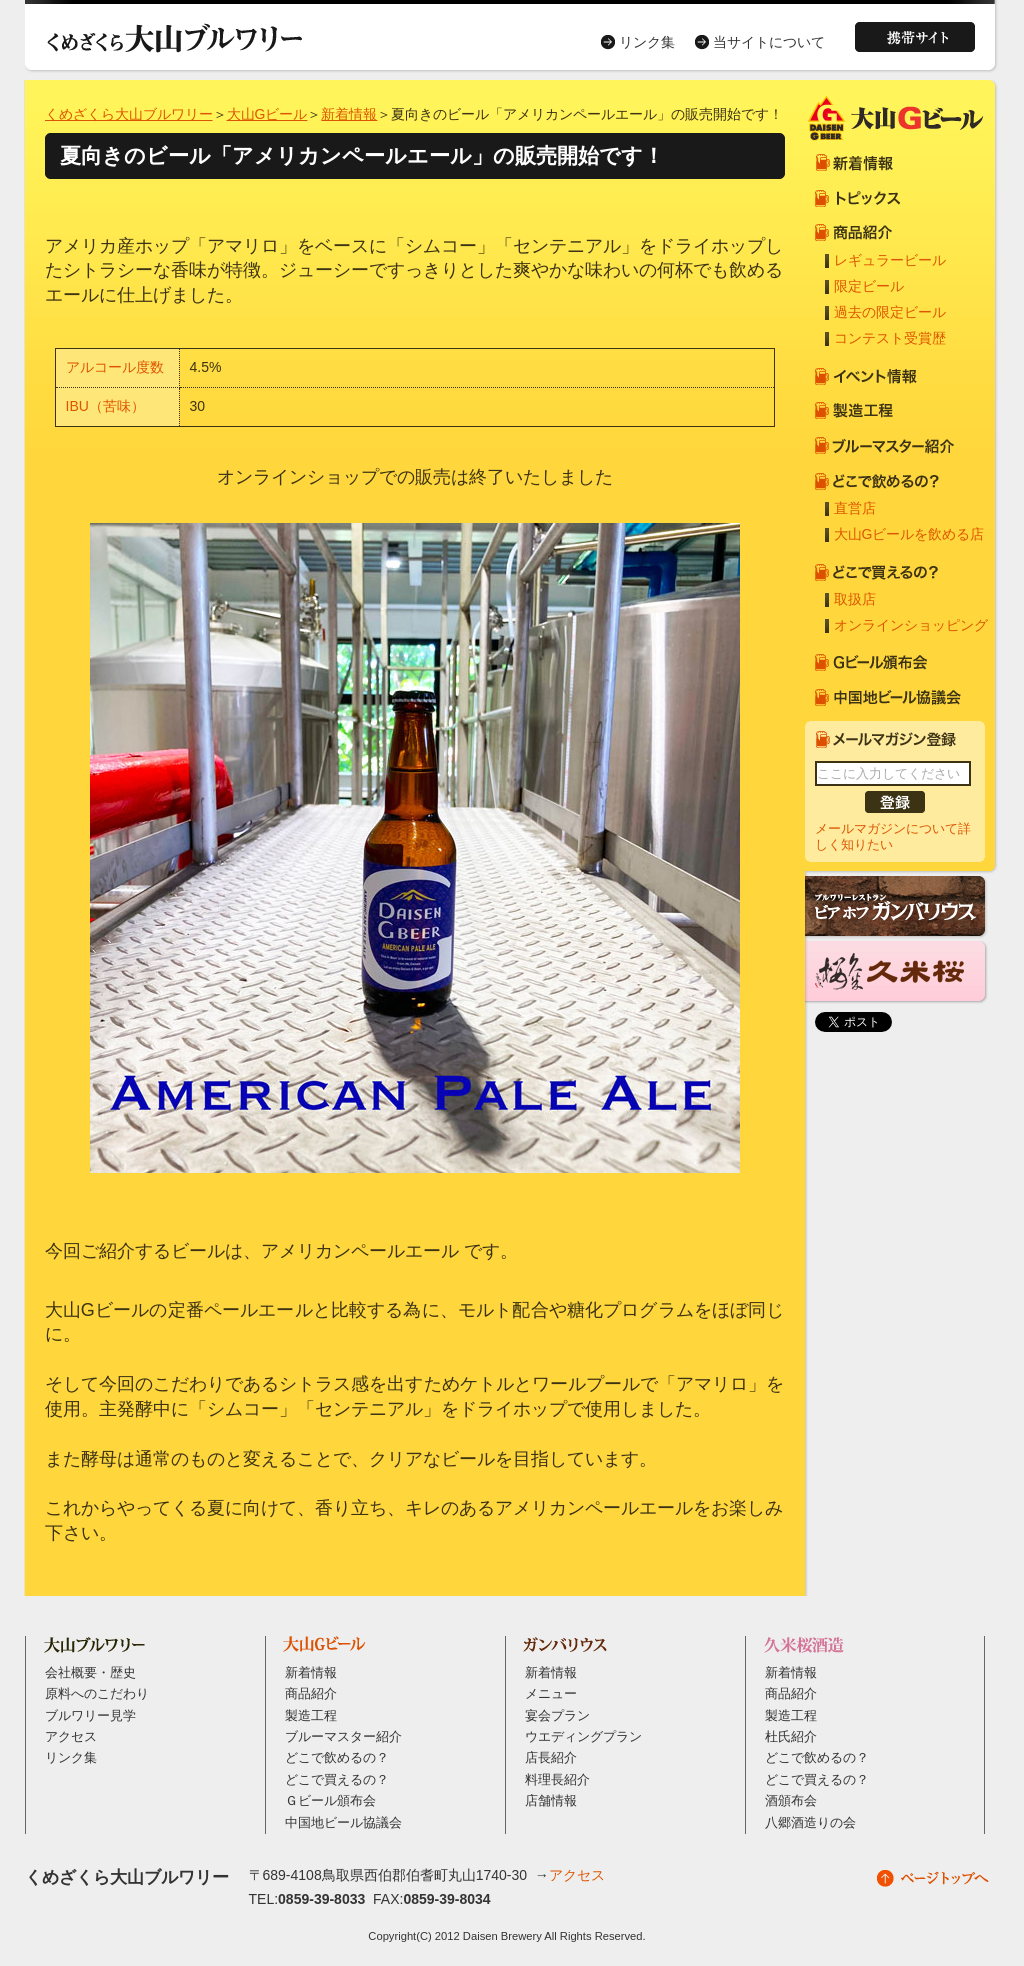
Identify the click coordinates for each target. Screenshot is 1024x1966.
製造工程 (311, 1716)
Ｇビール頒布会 (330, 1801)
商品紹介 (311, 1694)
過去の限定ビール (890, 312)
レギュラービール (890, 260)
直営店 (855, 508)
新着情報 (349, 114)
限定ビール (869, 286)
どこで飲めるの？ (337, 1758)
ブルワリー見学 (90, 1716)
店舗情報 (551, 1801)
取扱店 (855, 599)
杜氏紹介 (791, 1737)
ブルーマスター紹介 (343, 1737)
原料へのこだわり (97, 1694)
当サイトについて (769, 42)
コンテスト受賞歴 (890, 338)
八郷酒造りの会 (810, 1823)
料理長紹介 (557, 1780)
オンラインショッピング (911, 625)
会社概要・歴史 (90, 1673)
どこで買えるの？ (337, 1780)
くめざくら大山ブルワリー (129, 114)
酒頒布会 (791, 1801)
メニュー (551, 1694)
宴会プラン (557, 1716)
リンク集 (647, 42)
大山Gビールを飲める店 (909, 534)
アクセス (71, 1737)
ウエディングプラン (583, 1737)
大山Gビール (267, 114)
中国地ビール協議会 (343, 1823)
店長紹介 (551, 1758)
